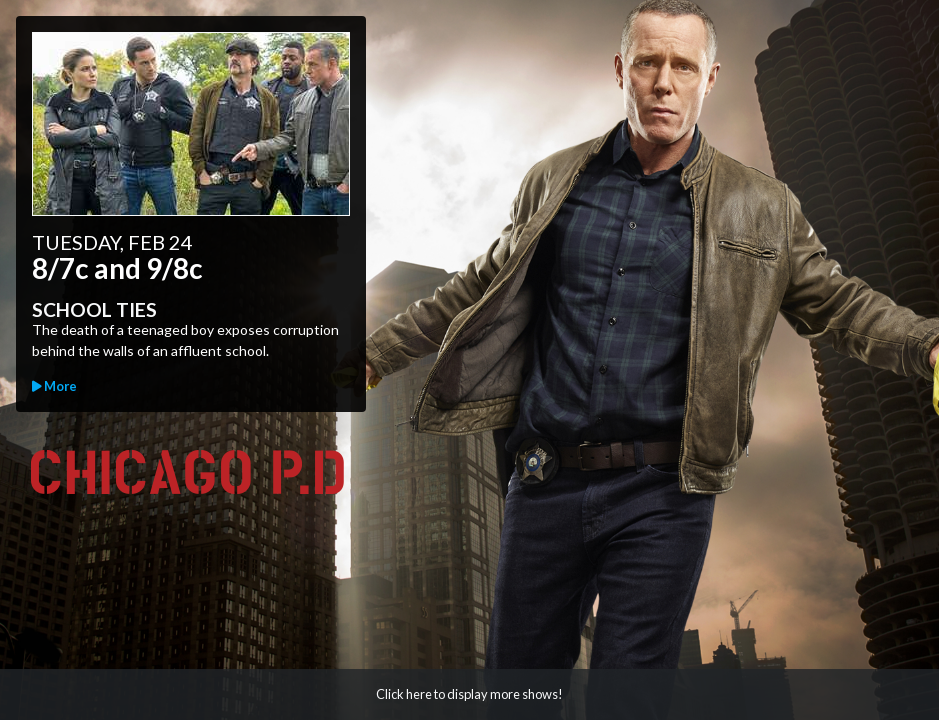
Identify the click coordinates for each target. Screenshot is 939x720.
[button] (469, 694)
